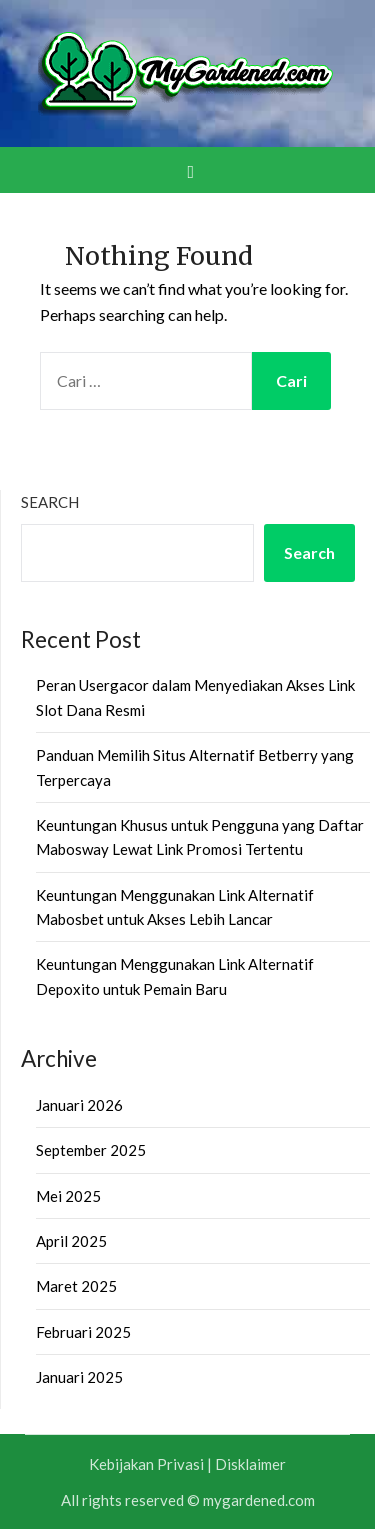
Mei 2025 (68, 1196)
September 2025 (91, 1150)
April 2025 (71, 1241)
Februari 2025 (83, 1332)
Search (50, 502)
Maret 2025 (76, 1286)
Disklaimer (250, 1464)
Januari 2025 (79, 1377)
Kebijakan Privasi (146, 1464)
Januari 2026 (79, 1105)
